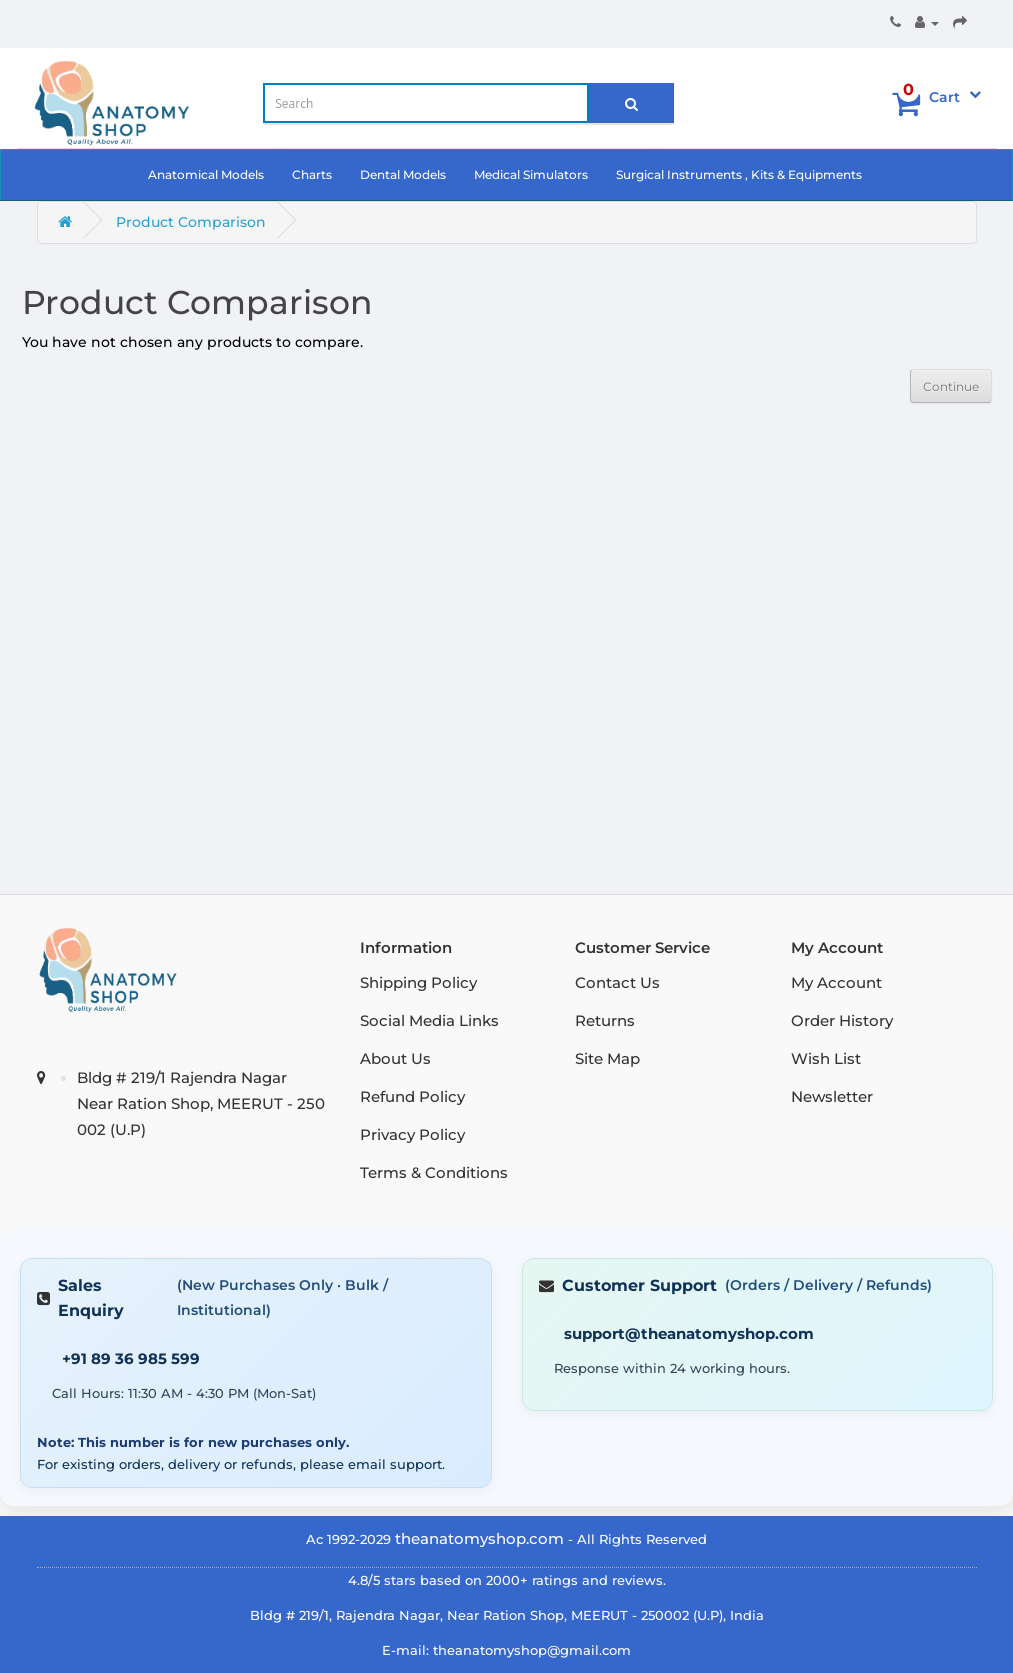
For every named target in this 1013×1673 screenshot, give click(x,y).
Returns (605, 1020)
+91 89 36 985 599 (131, 1358)
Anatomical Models (206, 174)
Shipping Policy (418, 982)
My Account (836, 982)
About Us (395, 1058)
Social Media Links (429, 1020)
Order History (842, 1020)
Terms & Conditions (434, 1172)
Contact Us (617, 982)
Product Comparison (191, 222)
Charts (312, 174)
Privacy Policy (412, 1134)
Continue (951, 386)
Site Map (607, 1058)
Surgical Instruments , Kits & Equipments (739, 174)
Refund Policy (412, 1096)
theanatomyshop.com (479, 1538)
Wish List (826, 1058)
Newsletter (832, 1096)
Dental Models (403, 174)
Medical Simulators (531, 174)
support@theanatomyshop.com (689, 1333)
